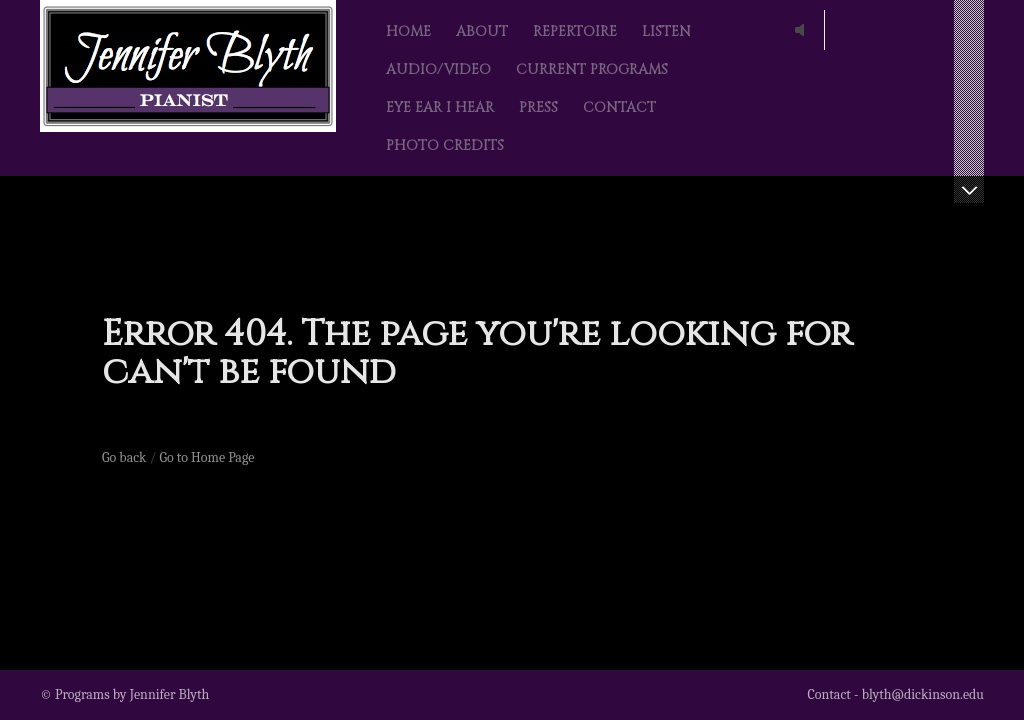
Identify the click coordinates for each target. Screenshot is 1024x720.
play (804, 30)
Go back (124, 457)
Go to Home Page (207, 457)
